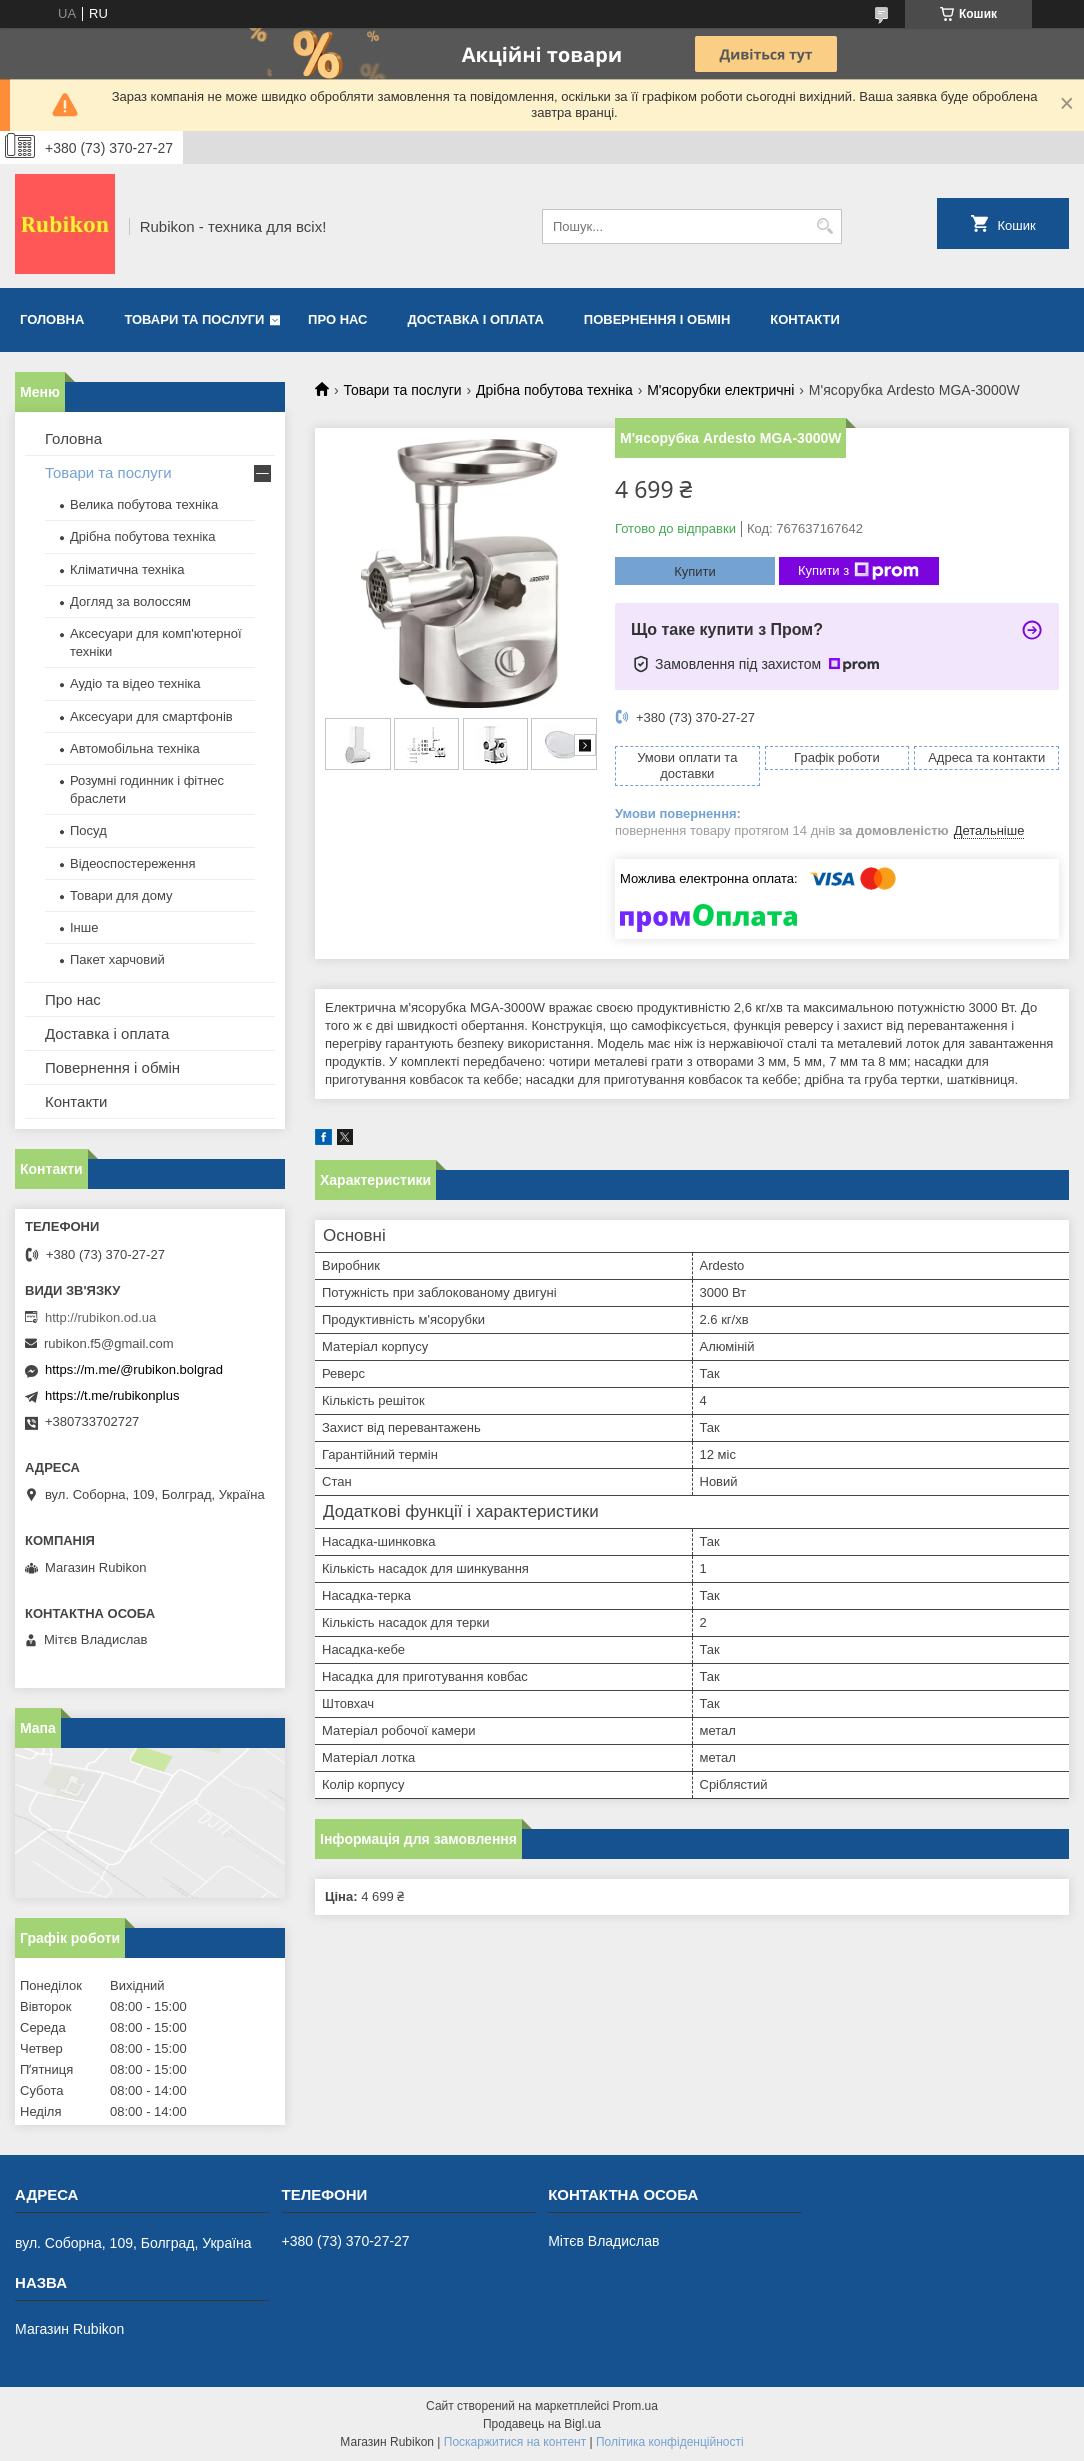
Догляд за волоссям (130, 601)
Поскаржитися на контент (515, 2442)
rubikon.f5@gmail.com (109, 1343)
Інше (84, 927)
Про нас (337, 319)
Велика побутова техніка (144, 504)
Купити (695, 571)
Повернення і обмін (657, 319)
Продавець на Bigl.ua (542, 2424)
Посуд (88, 830)
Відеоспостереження (133, 863)
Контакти (805, 319)
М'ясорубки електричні (720, 390)
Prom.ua (635, 2406)
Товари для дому (121, 895)
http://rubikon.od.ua (100, 1317)
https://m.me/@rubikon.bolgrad (134, 1369)
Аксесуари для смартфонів (151, 716)
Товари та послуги (194, 319)
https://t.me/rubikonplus (112, 1395)
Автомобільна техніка (135, 748)
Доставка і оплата (476, 319)
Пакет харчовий (117, 959)
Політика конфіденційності (670, 2442)
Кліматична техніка (127, 569)
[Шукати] (824, 226)
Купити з (858, 571)
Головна (52, 319)
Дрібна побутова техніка (554, 390)
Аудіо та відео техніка (135, 683)
